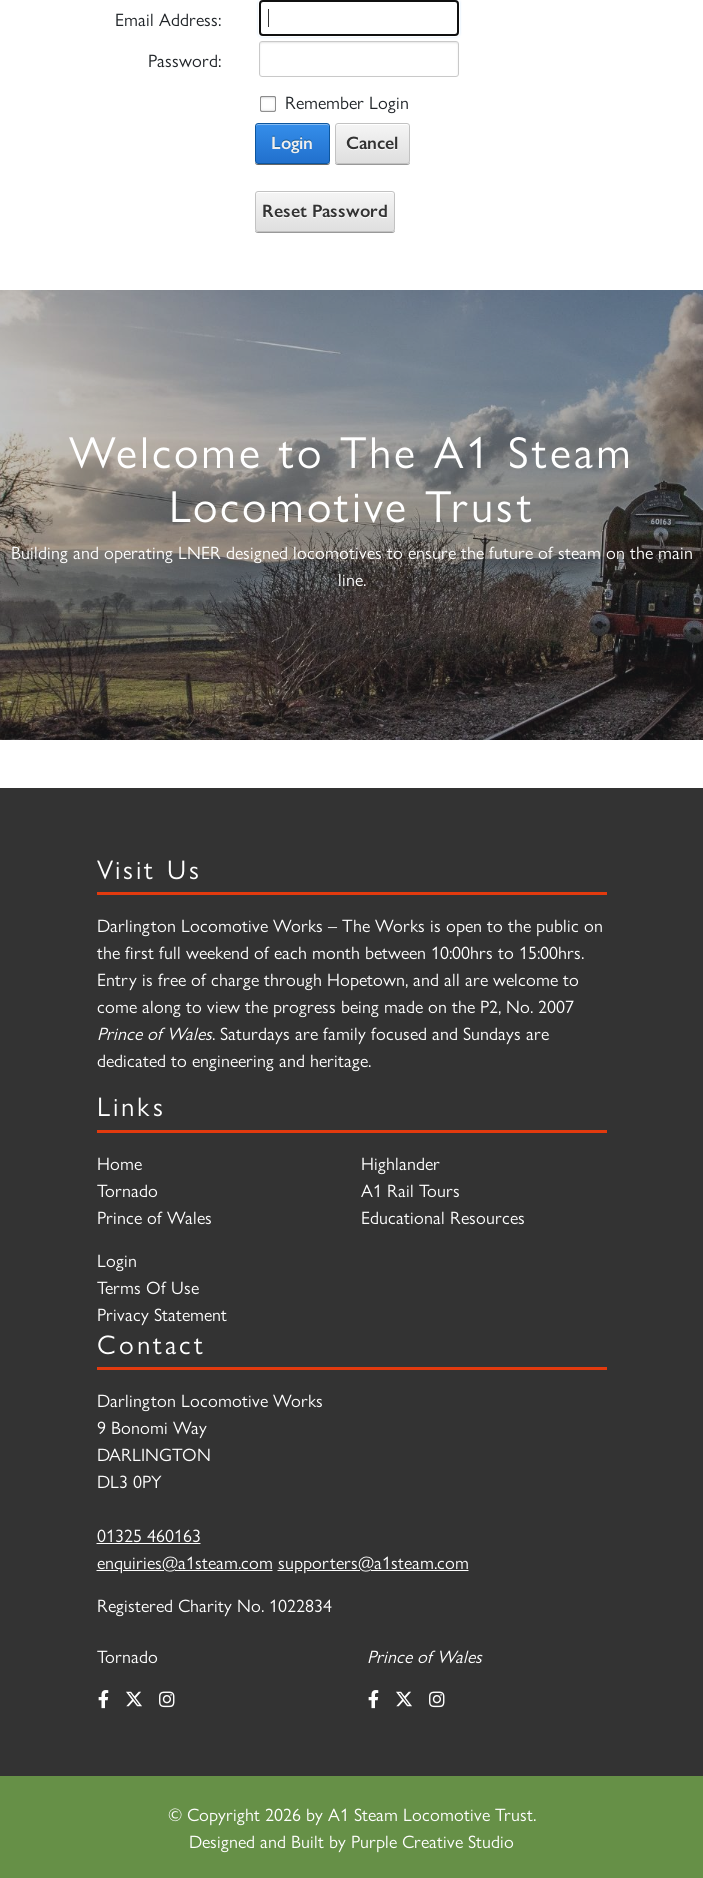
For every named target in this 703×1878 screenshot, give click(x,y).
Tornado (127, 1189)
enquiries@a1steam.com (185, 1561)
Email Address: (168, 18)
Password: (184, 59)
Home (119, 1162)
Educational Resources (443, 1216)
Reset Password (325, 211)
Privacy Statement (162, 1313)
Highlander (400, 1162)
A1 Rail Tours (410, 1189)
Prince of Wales (154, 1216)
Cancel (372, 143)
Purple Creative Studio (432, 1840)
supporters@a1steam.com (373, 1561)
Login (292, 143)
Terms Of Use (148, 1286)
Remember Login (347, 101)
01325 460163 (149, 1534)
